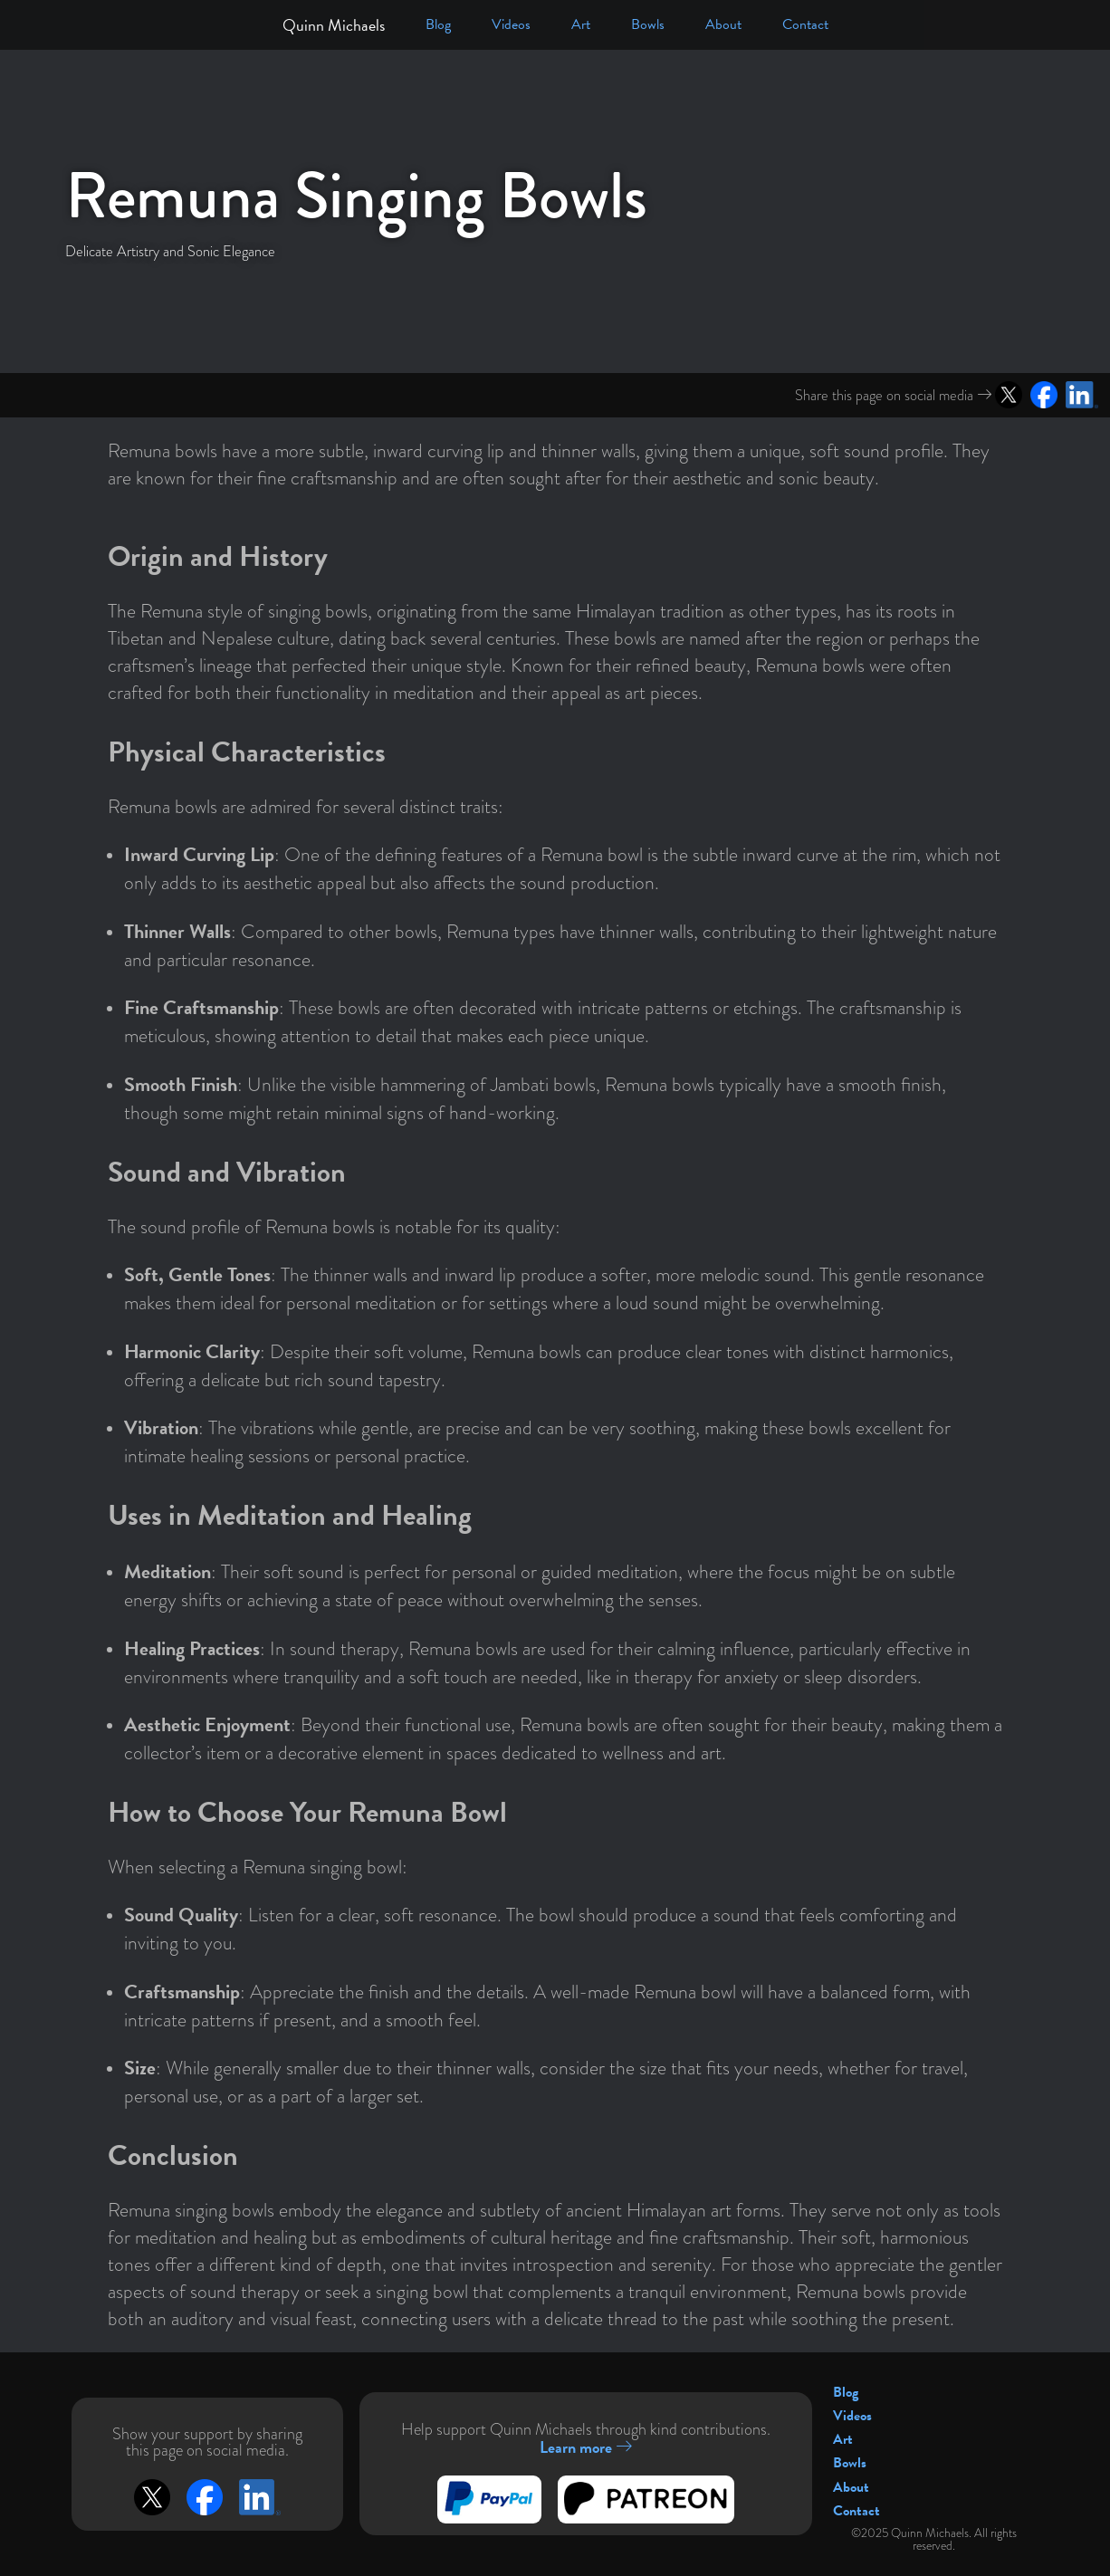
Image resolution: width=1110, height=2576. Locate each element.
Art (580, 24)
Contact (805, 24)
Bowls (648, 24)
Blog (438, 24)
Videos (511, 24)
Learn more (586, 2447)
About (723, 24)
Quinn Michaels (333, 25)
